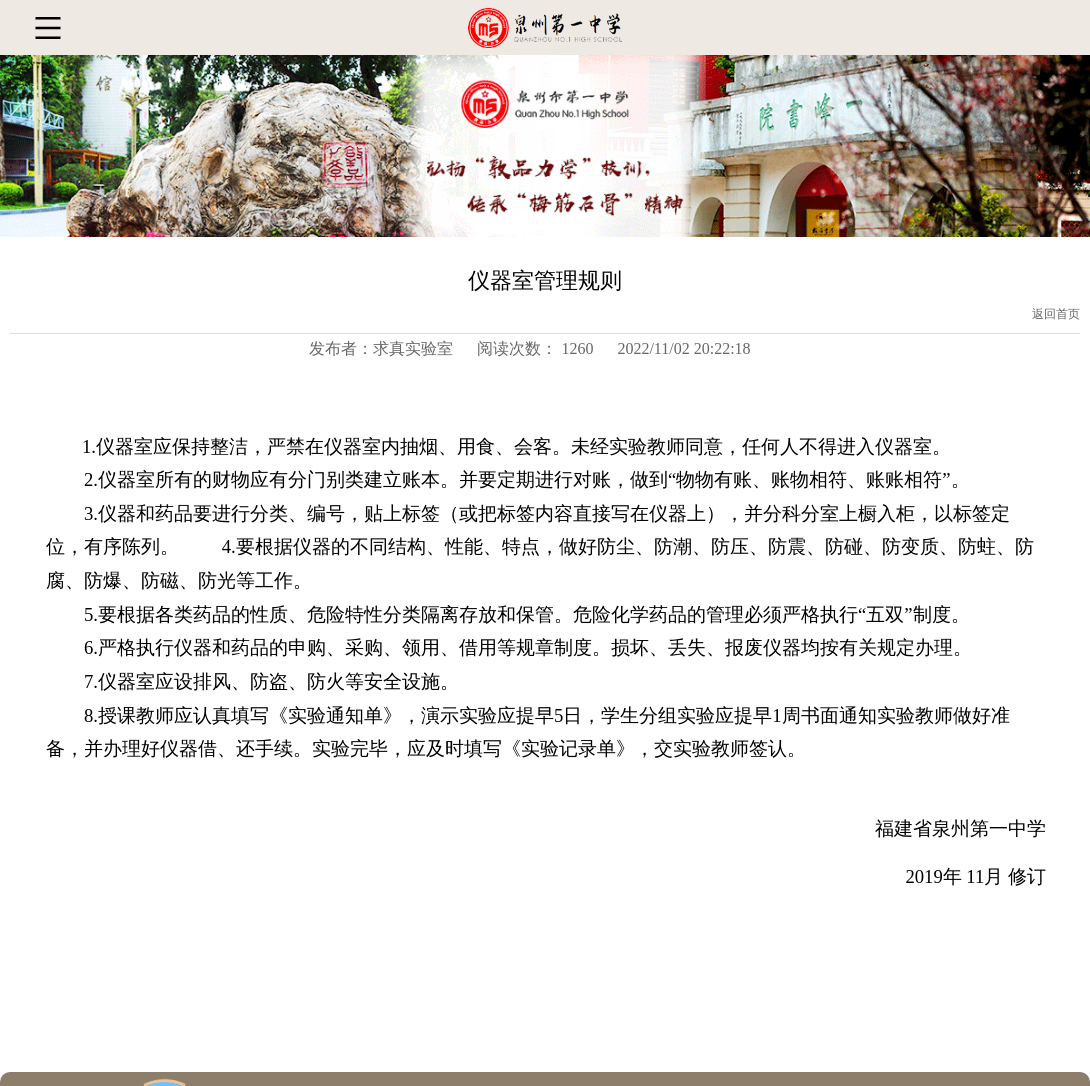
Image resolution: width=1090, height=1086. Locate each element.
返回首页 (1056, 314)
